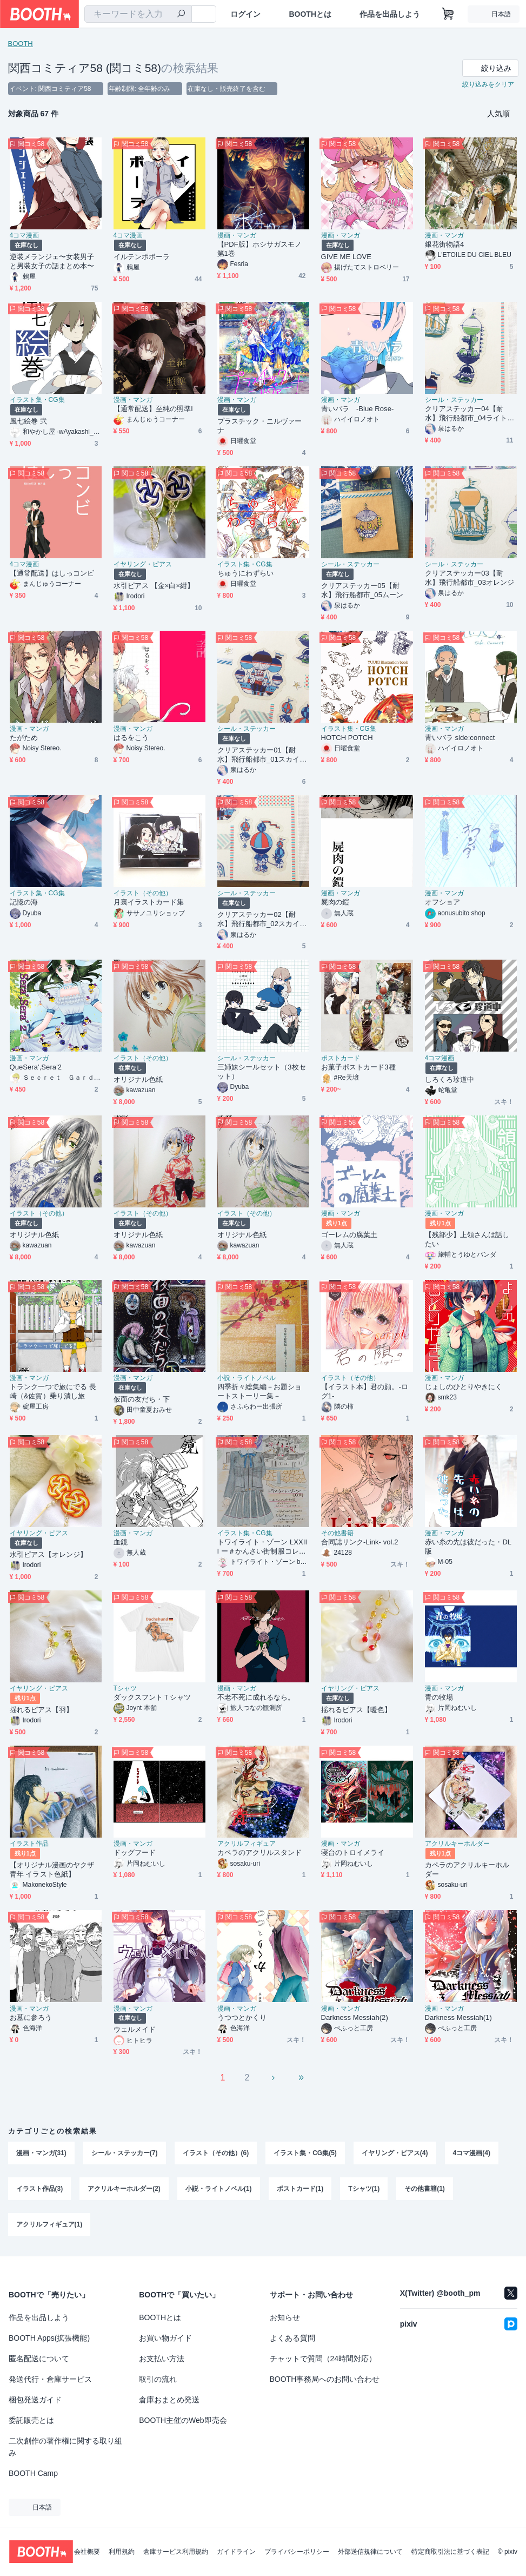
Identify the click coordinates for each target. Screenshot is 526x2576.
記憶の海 (24, 902)
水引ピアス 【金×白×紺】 (154, 586)
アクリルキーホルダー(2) (124, 2188)
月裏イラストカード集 (149, 902)
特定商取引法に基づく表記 (450, 2551)
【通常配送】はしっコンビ (52, 573)
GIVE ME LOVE (346, 257)
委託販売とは (31, 2420)
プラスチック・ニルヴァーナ (259, 425)
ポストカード (340, 1058)
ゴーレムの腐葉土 (349, 1235)
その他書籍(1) (424, 2188)
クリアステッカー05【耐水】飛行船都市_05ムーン (362, 590)
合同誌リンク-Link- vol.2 (359, 1542)
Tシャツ (125, 1688)
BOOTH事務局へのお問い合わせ (325, 2379)
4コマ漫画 (24, 235)
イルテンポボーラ (142, 257)
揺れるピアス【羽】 (42, 1710)
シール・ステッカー (454, 400)
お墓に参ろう (31, 2017)
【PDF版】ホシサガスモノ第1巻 (259, 248)
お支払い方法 (161, 2358)
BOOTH (20, 43)
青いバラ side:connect (460, 738)
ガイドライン (236, 2551)
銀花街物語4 (444, 244)
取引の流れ (158, 2379)
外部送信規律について (370, 2551)
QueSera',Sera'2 (36, 1067)
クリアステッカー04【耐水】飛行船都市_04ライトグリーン (470, 413)
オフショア (442, 902)
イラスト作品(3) (39, 2188)
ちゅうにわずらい (245, 573)
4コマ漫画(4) (471, 2153)
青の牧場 (439, 1697)
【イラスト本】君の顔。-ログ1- (364, 1391)
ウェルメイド (135, 2029)
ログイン (245, 14)
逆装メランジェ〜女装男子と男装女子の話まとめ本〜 (52, 261)
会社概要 (87, 2551)
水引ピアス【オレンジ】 (49, 1554)
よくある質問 (292, 2338)
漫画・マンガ (236, 235)
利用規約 (122, 2551)
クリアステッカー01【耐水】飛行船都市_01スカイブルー (262, 755)
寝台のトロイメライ (353, 1852)
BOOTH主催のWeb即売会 (183, 2420)
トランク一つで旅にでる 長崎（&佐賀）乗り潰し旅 (53, 1391)
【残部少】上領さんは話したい (467, 1239)
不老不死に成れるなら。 (256, 1697)
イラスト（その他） (143, 893)
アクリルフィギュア (246, 1843)
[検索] (181, 14)
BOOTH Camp (33, 2473)
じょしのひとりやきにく (464, 1387)
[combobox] (138, 14)
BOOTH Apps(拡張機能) (49, 2338)
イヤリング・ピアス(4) (395, 2153)
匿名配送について (39, 2358)
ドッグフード (135, 1852)
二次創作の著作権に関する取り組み (65, 2446)
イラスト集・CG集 (37, 400)
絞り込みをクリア (488, 84)
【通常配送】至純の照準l (153, 409)
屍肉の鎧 (335, 902)
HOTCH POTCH (347, 738)
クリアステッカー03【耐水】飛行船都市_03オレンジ (470, 577)
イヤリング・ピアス (143, 564)
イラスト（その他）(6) (216, 2153)
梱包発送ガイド (35, 2399)
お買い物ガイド (165, 2338)
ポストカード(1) (300, 2188)
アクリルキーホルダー (457, 1843)
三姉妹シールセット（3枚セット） (261, 1071)
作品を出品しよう (389, 14)
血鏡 (121, 1542)
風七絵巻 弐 (28, 421)
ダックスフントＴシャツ (152, 1697)
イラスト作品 (29, 1843)
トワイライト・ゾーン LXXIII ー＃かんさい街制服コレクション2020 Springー (262, 1547)
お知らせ (285, 2317)
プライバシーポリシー (296, 2551)
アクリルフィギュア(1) (49, 2224)
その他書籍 (337, 1533)
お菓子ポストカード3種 (358, 1067)
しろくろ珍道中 (450, 1079)
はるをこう (131, 738)
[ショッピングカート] (448, 14)
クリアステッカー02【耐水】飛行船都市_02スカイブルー (262, 919)
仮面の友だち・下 (142, 1399)
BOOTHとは (310, 14)
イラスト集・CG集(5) (305, 2153)
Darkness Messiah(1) (458, 2017)
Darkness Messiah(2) (354, 2017)
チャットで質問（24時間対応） (323, 2358)
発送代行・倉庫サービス (50, 2379)
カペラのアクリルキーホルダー (467, 1869)
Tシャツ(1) (363, 2188)
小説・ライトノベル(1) (218, 2188)
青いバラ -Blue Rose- (357, 409)
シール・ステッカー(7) (124, 2153)
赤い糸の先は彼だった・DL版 (468, 1546)
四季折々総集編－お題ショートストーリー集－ (259, 1391)
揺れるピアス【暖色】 (356, 1710)
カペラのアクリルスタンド (259, 1852)
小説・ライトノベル (246, 1378)
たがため (24, 738)
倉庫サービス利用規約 (175, 2551)
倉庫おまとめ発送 (169, 2399)
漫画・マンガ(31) (41, 2153)
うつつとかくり (242, 2017)
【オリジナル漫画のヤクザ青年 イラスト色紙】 (52, 1869)
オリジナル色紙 (138, 1079)
